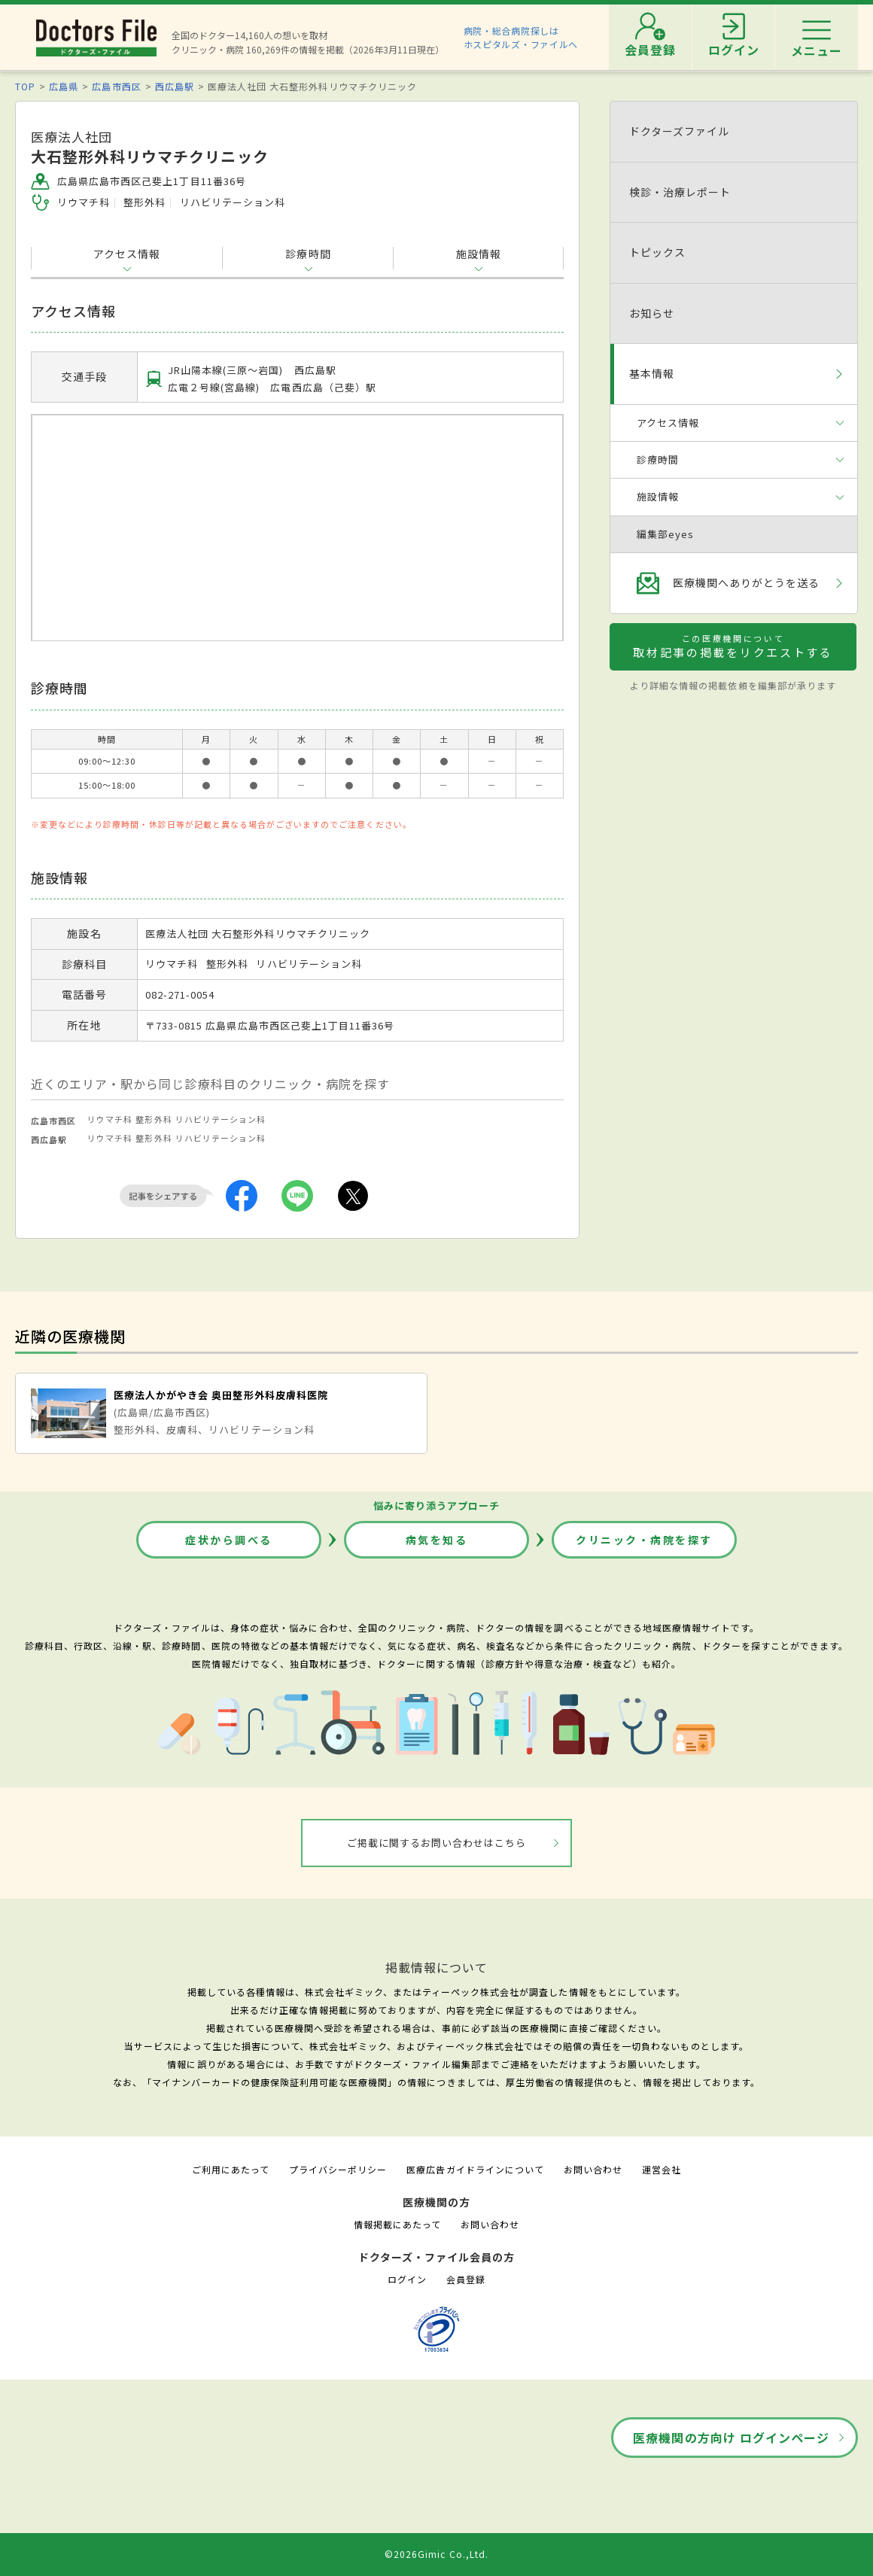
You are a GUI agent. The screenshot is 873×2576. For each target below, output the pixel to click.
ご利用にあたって (230, 2169)
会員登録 (465, 2279)
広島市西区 (116, 86)
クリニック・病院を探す (644, 1539)
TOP (25, 86)
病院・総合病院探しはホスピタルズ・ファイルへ (521, 37)
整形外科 (153, 1119)
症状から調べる (228, 1539)
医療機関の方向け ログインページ (731, 2437)
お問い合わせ (593, 2169)
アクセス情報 (126, 253)
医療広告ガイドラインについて (475, 2169)
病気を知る (437, 1539)
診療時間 (307, 253)
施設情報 (478, 253)
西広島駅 (174, 86)
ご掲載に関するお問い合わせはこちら (437, 1842)
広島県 (63, 86)
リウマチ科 (109, 1119)
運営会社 (661, 2169)
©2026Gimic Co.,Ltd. (436, 2553)
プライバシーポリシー (338, 2169)
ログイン (407, 2279)
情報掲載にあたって (397, 2224)
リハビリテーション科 (220, 1119)
